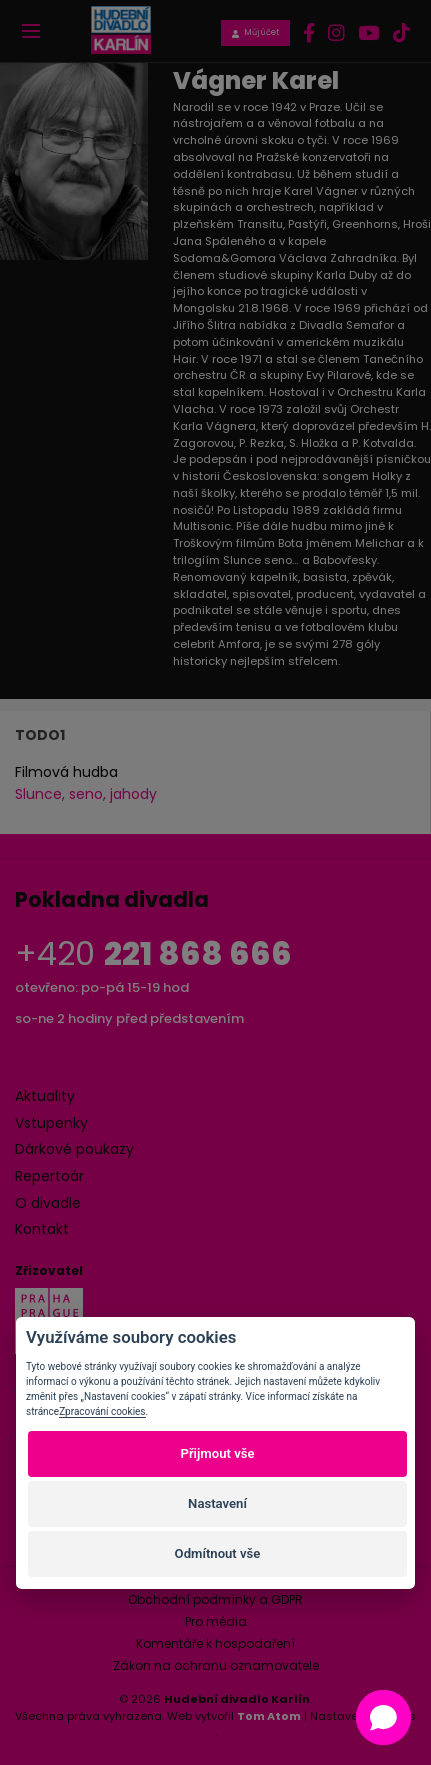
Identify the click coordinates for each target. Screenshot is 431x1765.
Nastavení (217, 1503)
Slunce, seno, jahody (86, 794)
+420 (153, 953)
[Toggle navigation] (31, 31)
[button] (383, 1717)
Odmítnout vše (218, 1553)
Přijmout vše (217, 1453)
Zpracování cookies (102, 1411)
